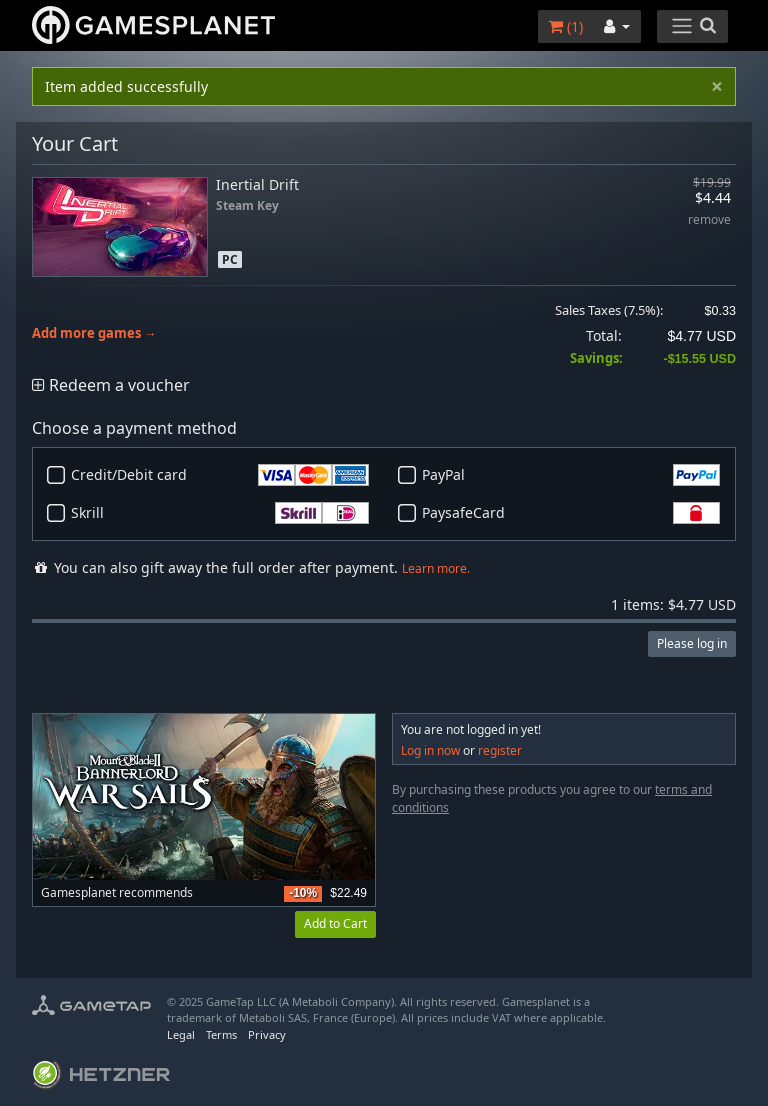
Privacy (267, 1034)
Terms (221, 1034)
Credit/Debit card (220, 475)
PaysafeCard (571, 513)
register (500, 750)
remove (709, 220)
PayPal (571, 475)
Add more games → (94, 333)
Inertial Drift (257, 184)
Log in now (430, 750)
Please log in (692, 643)
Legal (181, 1034)
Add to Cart (335, 923)
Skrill (220, 513)
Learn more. (436, 568)
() (565, 26)
